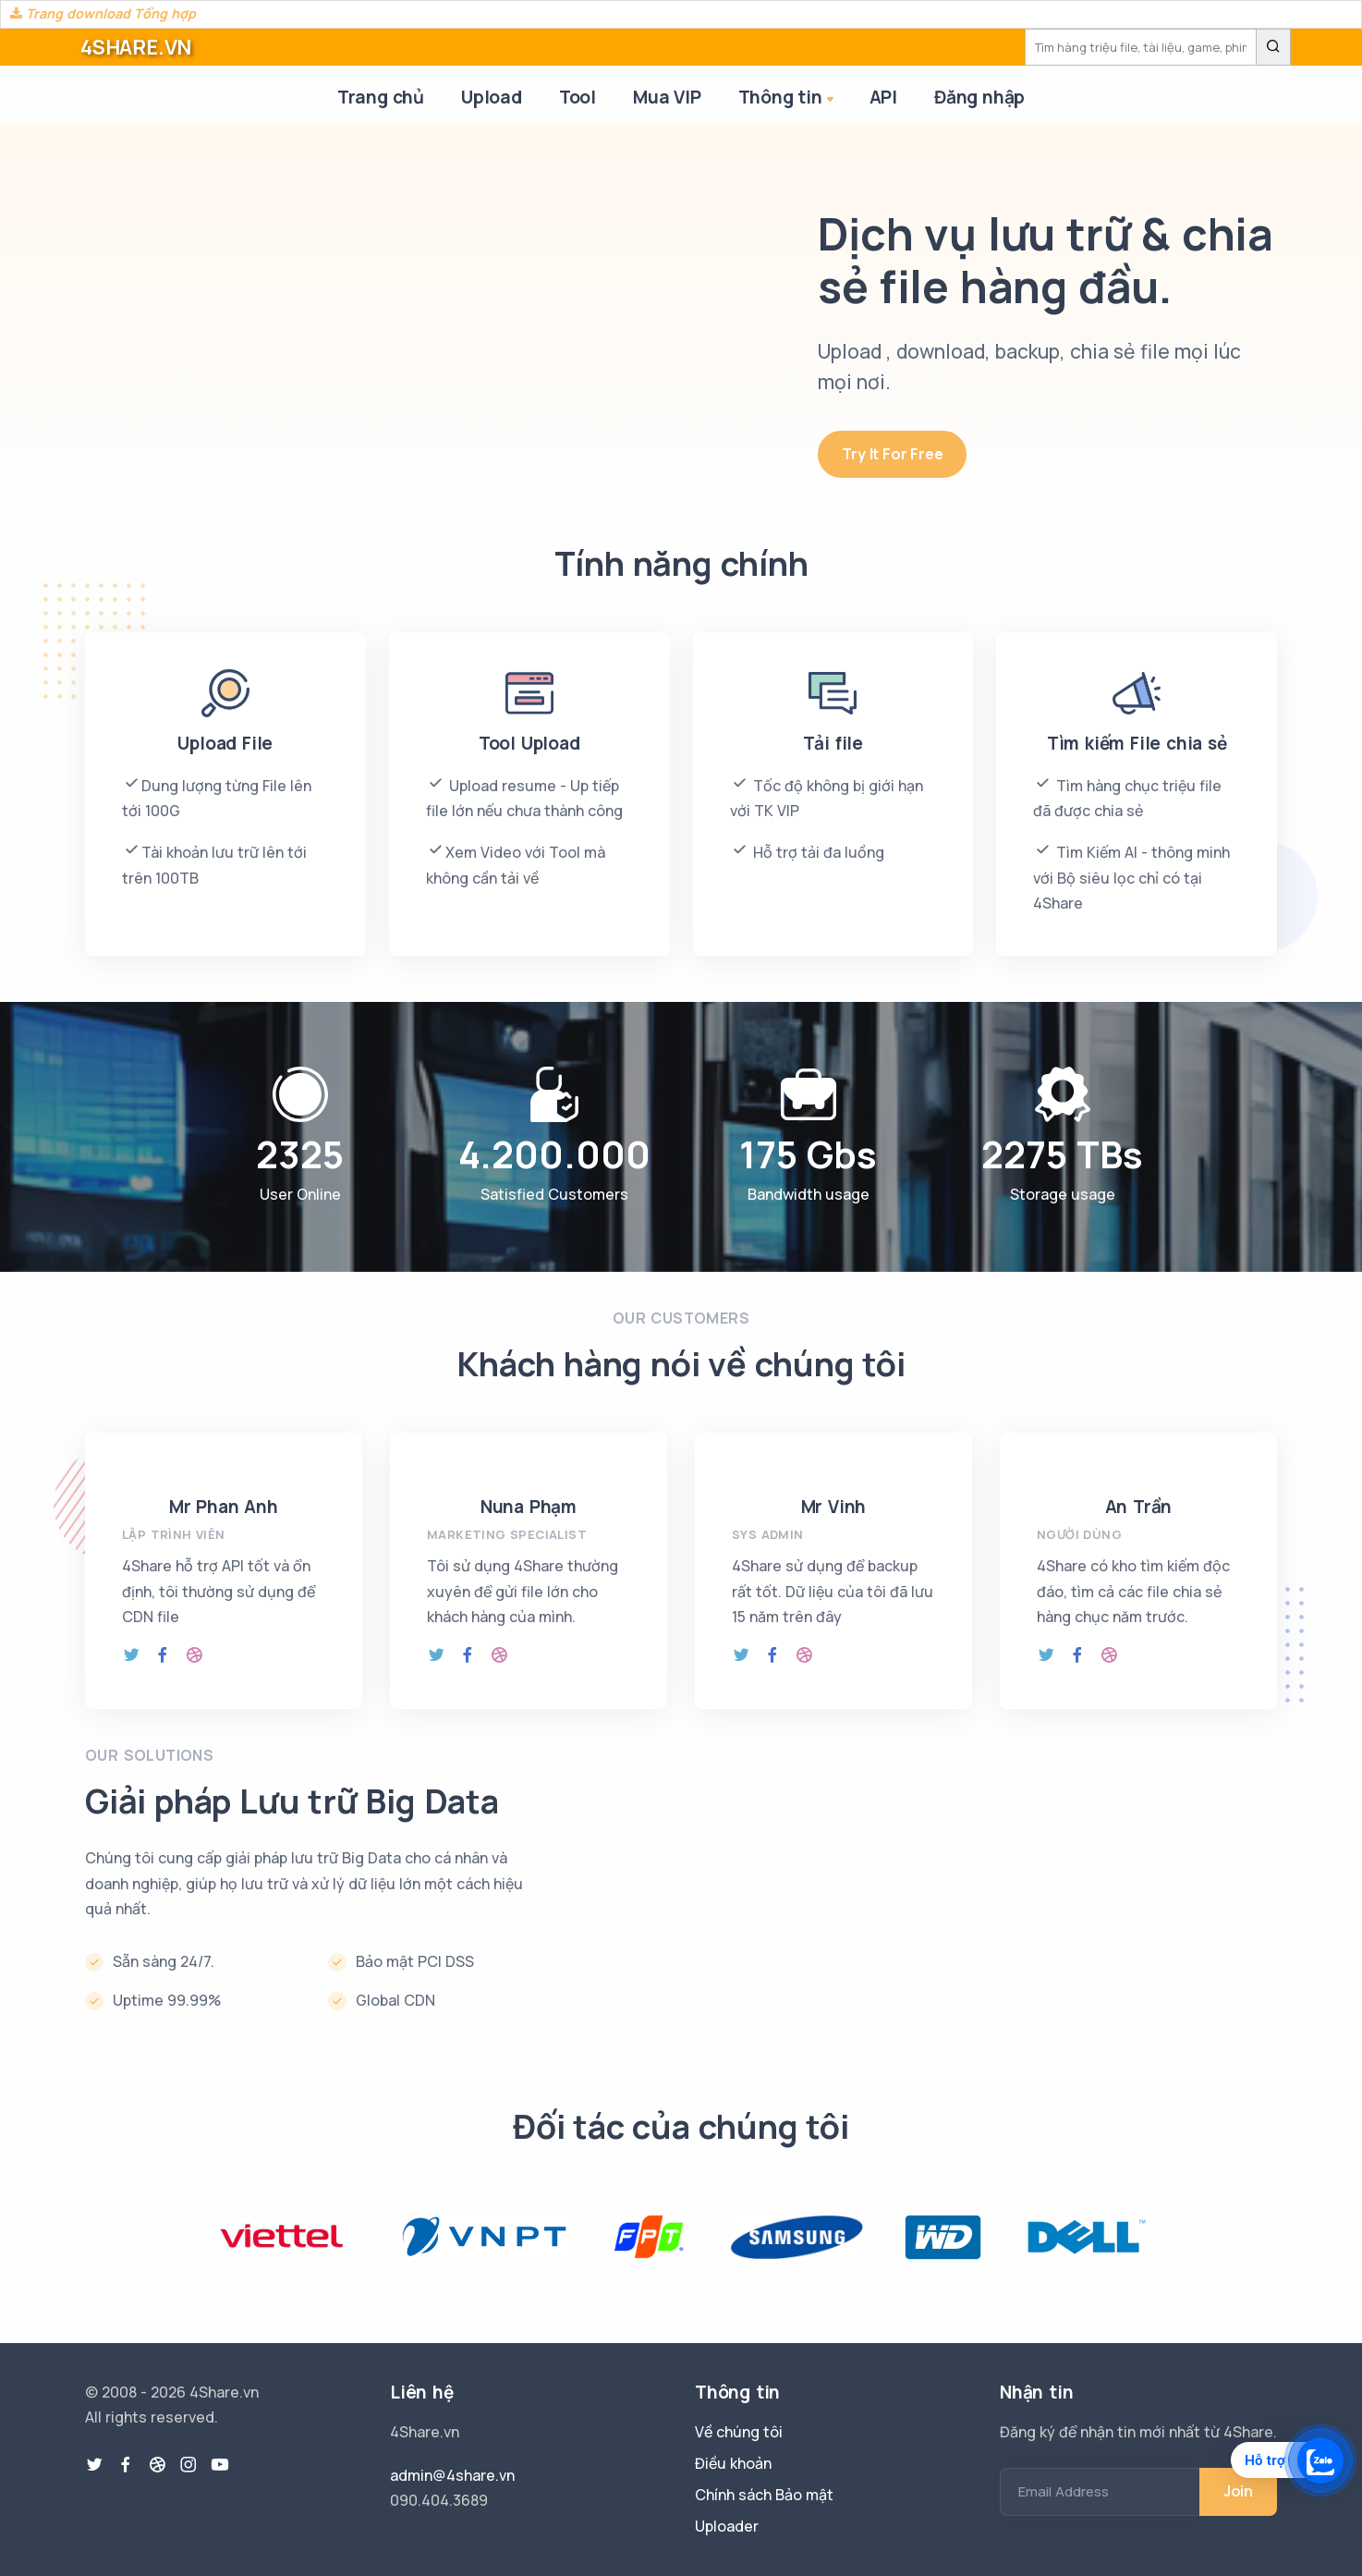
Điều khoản (733, 2463)
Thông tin (787, 98)
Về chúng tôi (739, 2432)
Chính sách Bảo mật (764, 2494)
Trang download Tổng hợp (103, 13)
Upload (491, 97)
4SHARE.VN (135, 47)
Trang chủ (380, 97)
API (883, 97)
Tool (577, 97)
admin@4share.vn (452, 2475)
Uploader (727, 2526)
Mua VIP (667, 97)
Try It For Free (892, 454)
